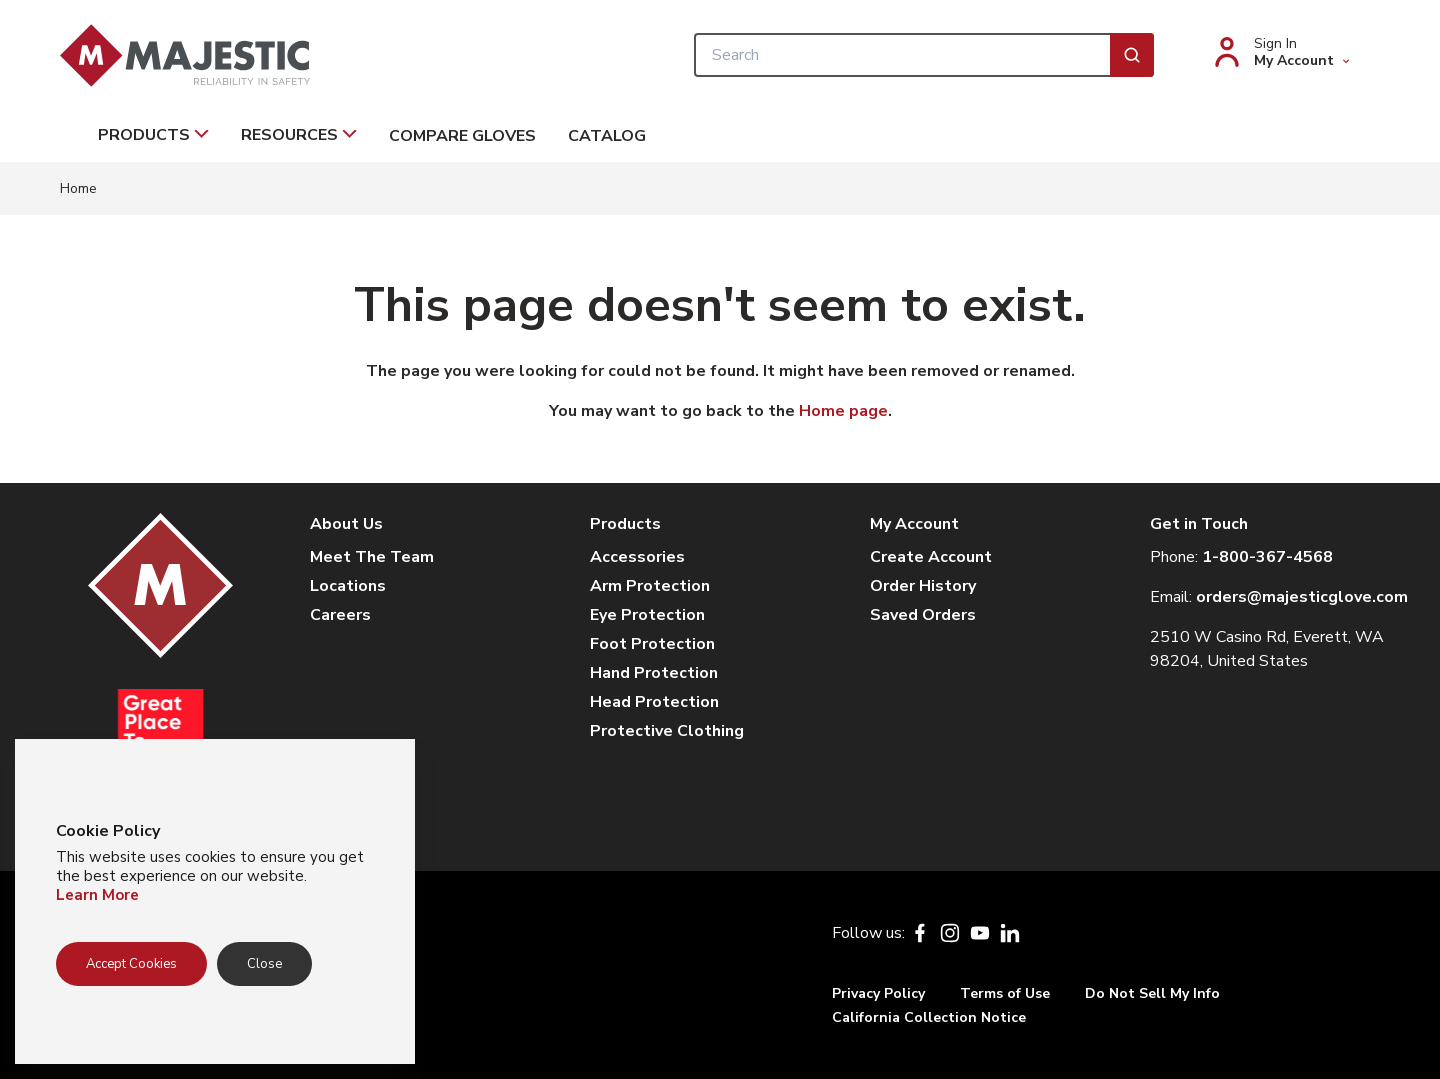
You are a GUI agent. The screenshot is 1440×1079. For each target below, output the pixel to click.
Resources (299, 135)
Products (153, 135)
